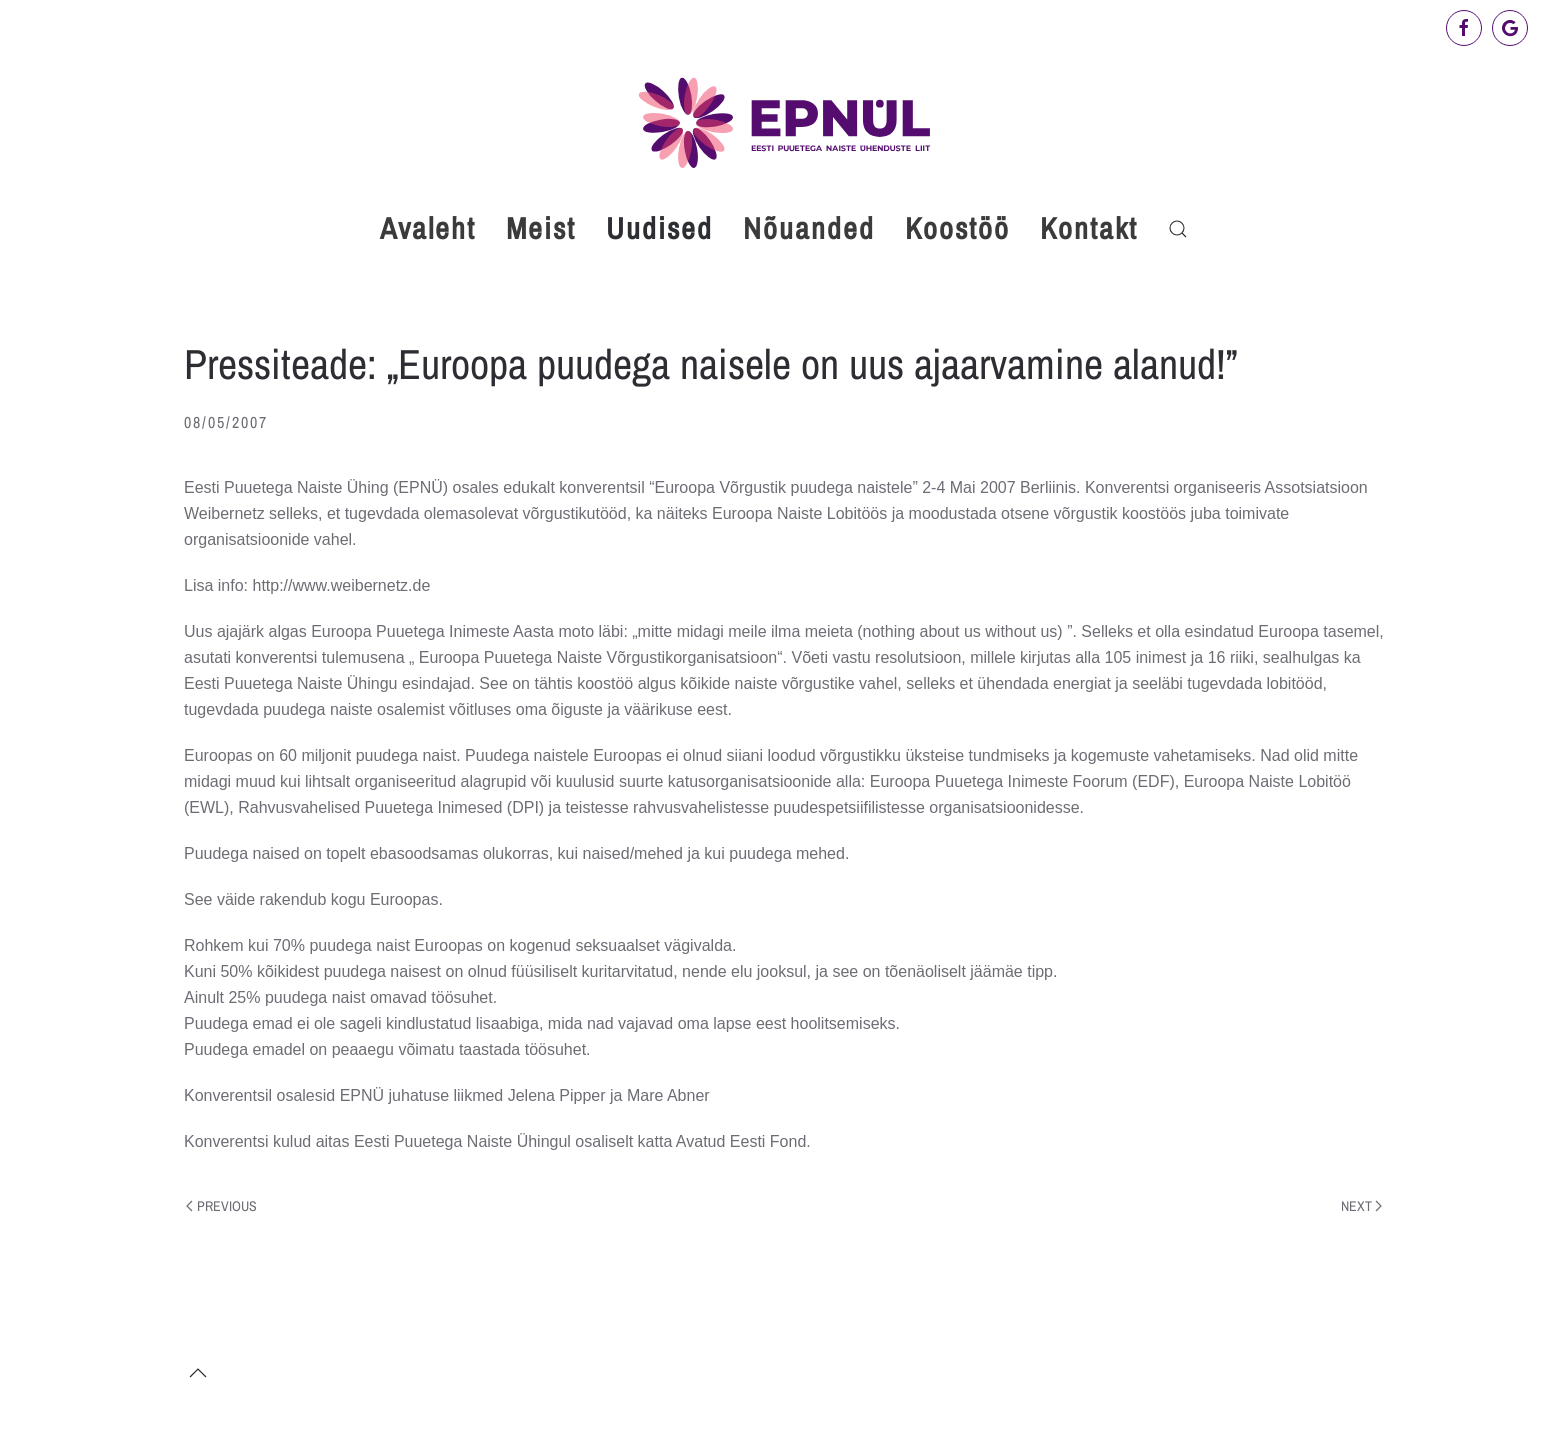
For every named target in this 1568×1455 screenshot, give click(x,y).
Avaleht (428, 228)
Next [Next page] (1362, 1206)
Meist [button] (541, 228)
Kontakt (1089, 228)
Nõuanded (809, 228)
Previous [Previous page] (221, 1206)
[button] (1178, 229)
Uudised (659, 228)
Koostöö (957, 228)
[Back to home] (784, 122)
